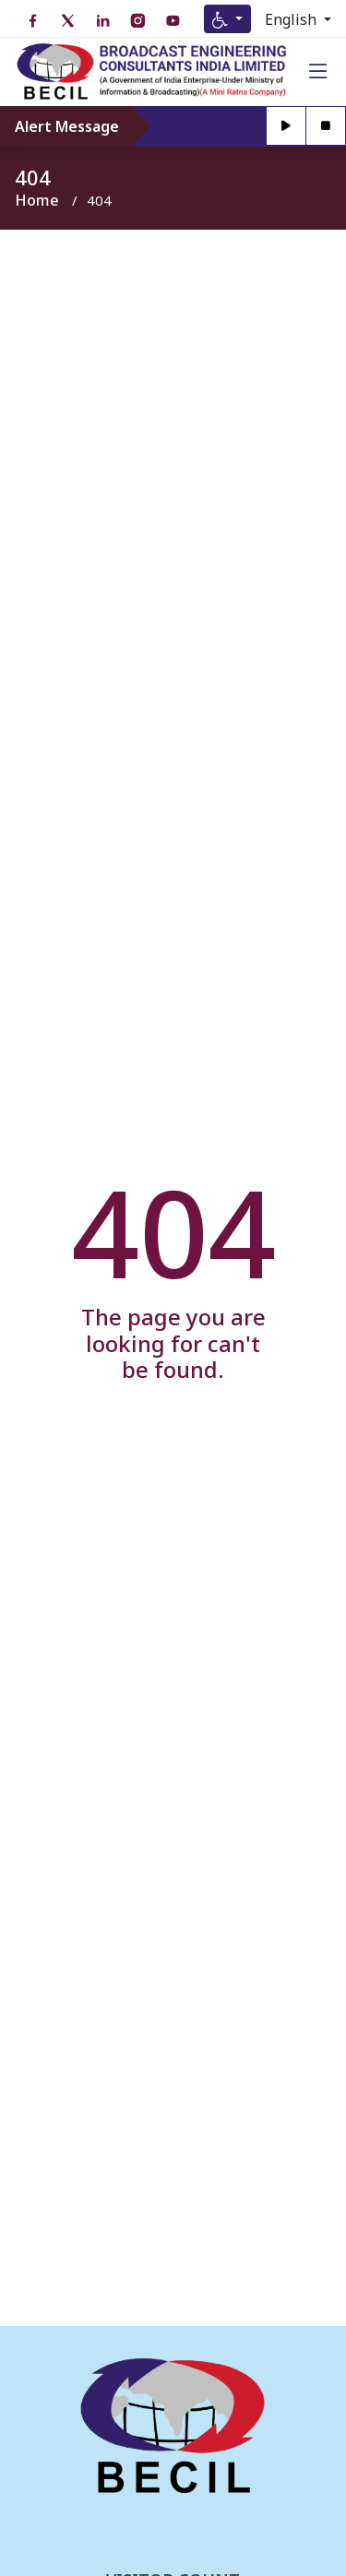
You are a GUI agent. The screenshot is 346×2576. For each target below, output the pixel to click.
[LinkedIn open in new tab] (102, 21)
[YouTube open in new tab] (172, 21)
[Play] (286, 126)
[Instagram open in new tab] (137, 21)
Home (37, 200)
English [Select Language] (292, 19)
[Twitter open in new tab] (67, 21)
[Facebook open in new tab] (32, 21)
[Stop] (326, 126)
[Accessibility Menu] (227, 19)
